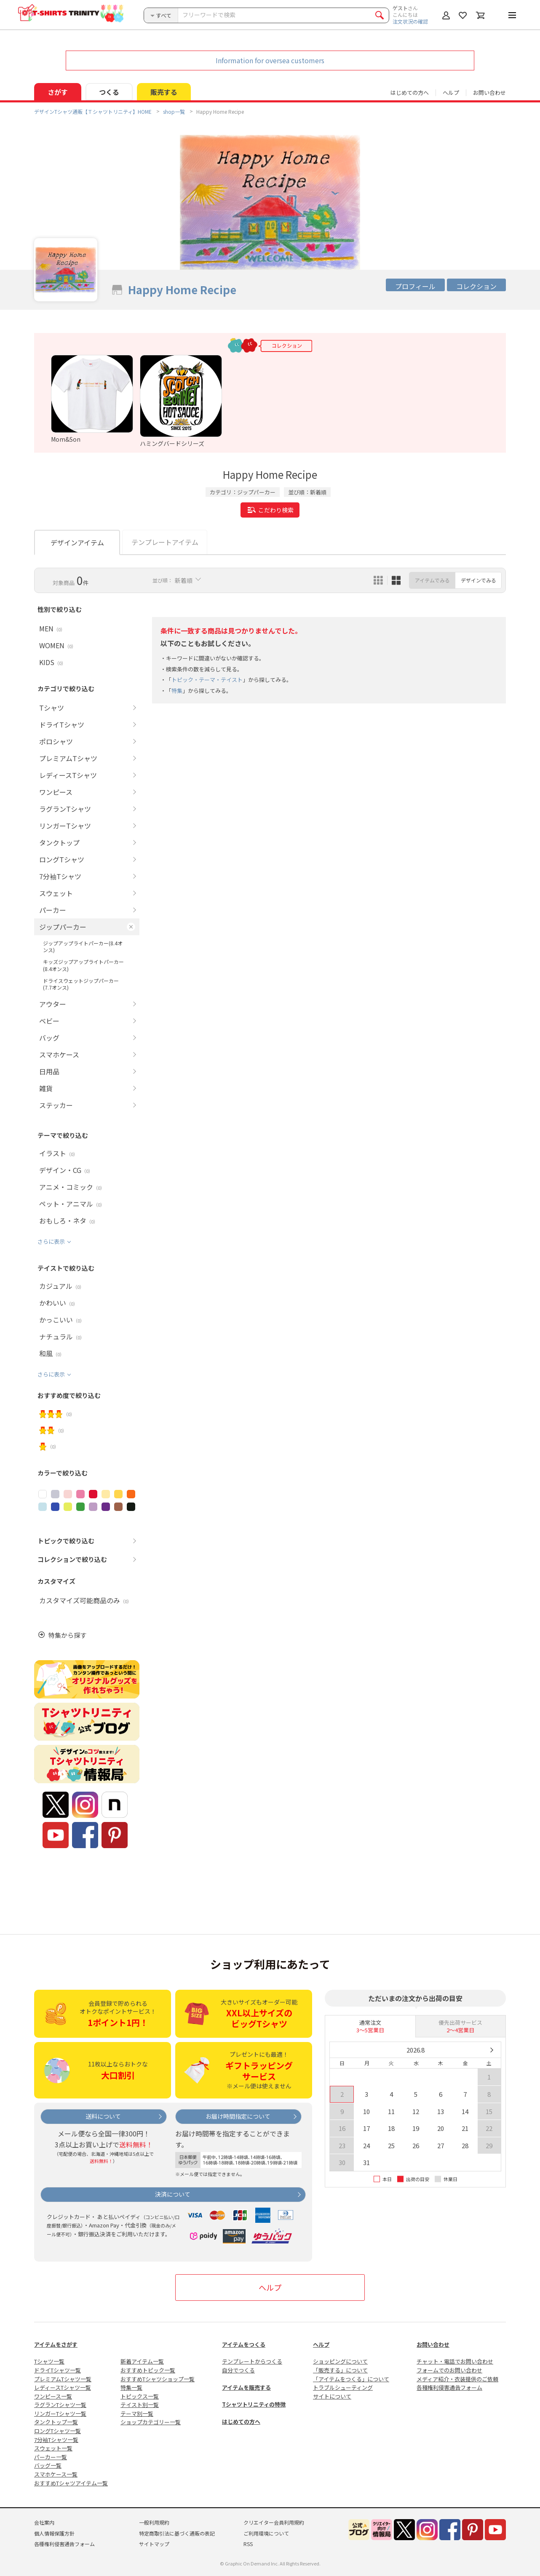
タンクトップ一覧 (56, 2422)
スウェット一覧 (53, 2448)
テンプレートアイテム (164, 542)
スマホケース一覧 (56, 2474)
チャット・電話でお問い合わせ (455, 2361)
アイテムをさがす (56, 2344)
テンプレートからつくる (252, 2361)
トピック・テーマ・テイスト (207, 680)
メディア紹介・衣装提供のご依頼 (457, 2379)
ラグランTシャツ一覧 (60, 2405)
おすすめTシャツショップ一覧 (157, 2379)
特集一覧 (131, 2387)
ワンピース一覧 (53, 2396)
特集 (176, 691)
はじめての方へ (241, 2422)
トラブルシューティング (343, 2387)
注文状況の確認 (410, 21)
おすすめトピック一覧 (147, 2370)
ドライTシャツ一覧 (57, 2370)
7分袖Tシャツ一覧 (56, 2440)
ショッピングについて (340, 2361)
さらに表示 (51, 1241)
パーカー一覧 (50, 2457)
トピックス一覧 (139, 2396)
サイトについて (332, 2396)
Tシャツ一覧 (49, 2361)
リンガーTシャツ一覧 (60, 2414)
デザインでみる (478, 580)
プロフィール (415, 286)
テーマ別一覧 (136, 2414)
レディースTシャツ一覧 (62, 2387)
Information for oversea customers (270, 60)
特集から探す (67, 1635)
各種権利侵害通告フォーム (449, 2387)
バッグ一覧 (47, 2465)
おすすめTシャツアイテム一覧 (71, 2483)
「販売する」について (340, 2370)
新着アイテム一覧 (142, 2361)
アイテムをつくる (243, 2344)
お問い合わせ (489, 93)
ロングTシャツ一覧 (57, 2431)
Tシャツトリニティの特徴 (254, 2404)
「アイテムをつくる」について (351, 2379)
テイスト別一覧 (139, 2405)
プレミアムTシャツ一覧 (62, 2379)
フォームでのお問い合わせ (449, 2370)
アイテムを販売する (246, 2387)
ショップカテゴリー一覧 (150, 2422)
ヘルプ (451, 93)
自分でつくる (238, 2370)
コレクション (476, 286)
